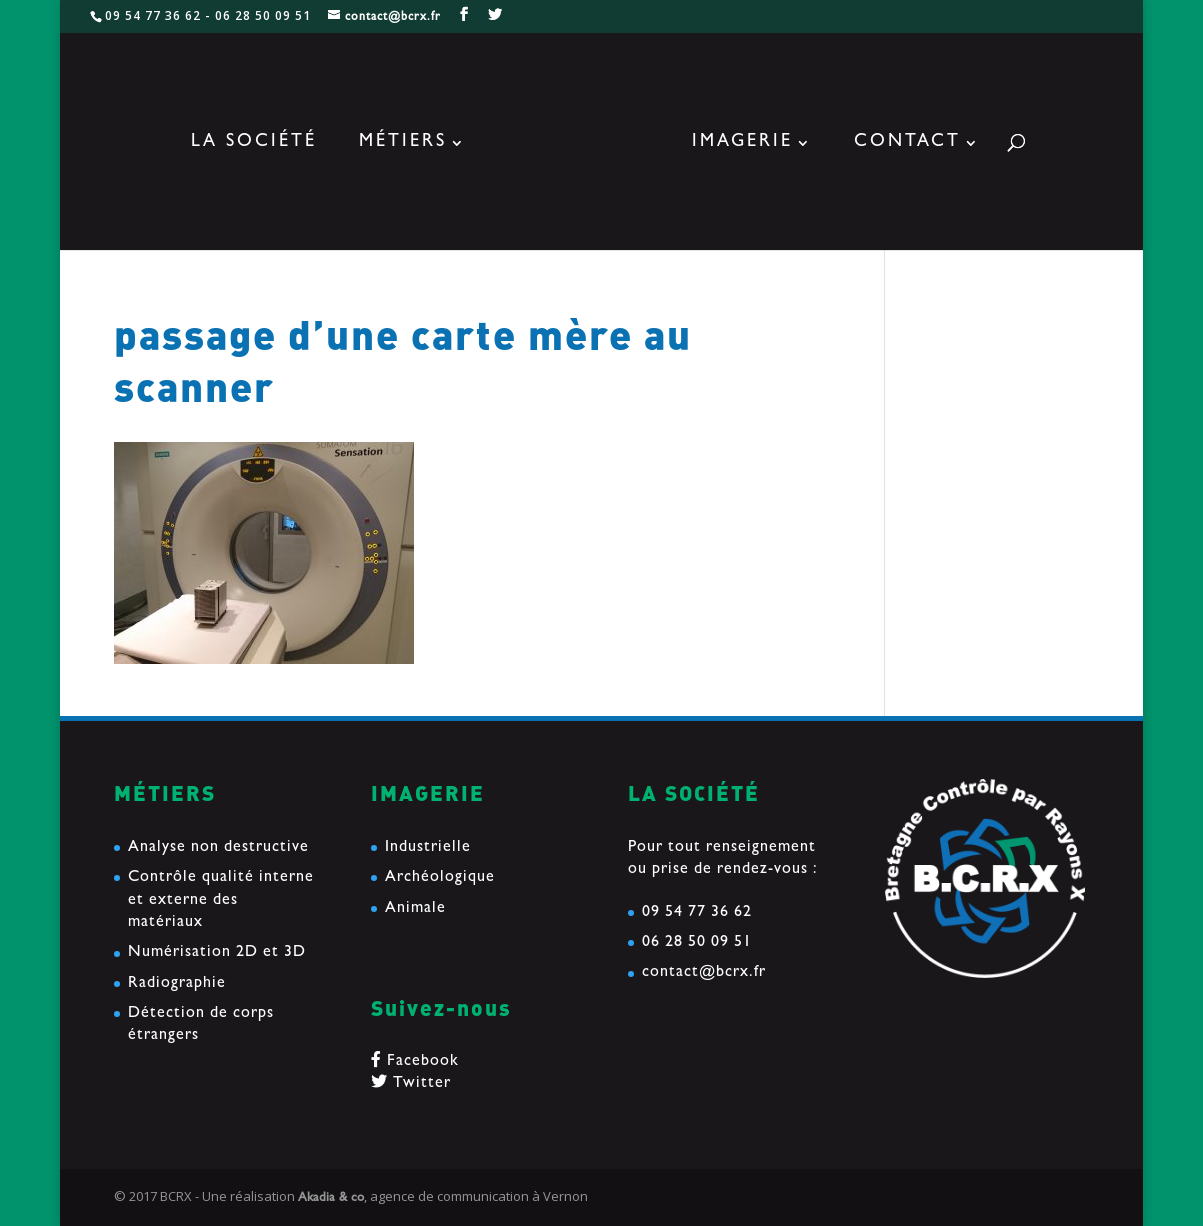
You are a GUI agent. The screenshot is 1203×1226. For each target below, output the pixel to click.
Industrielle (428, 848)
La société (254, 144)
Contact (907, 144)
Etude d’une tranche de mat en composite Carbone (993, 485)
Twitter (411, 1084)
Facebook (415, 1062)
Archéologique (440, 878)
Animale (415, 909)
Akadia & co (331, 1198)
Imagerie (742, 144)
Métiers (403, 144)
